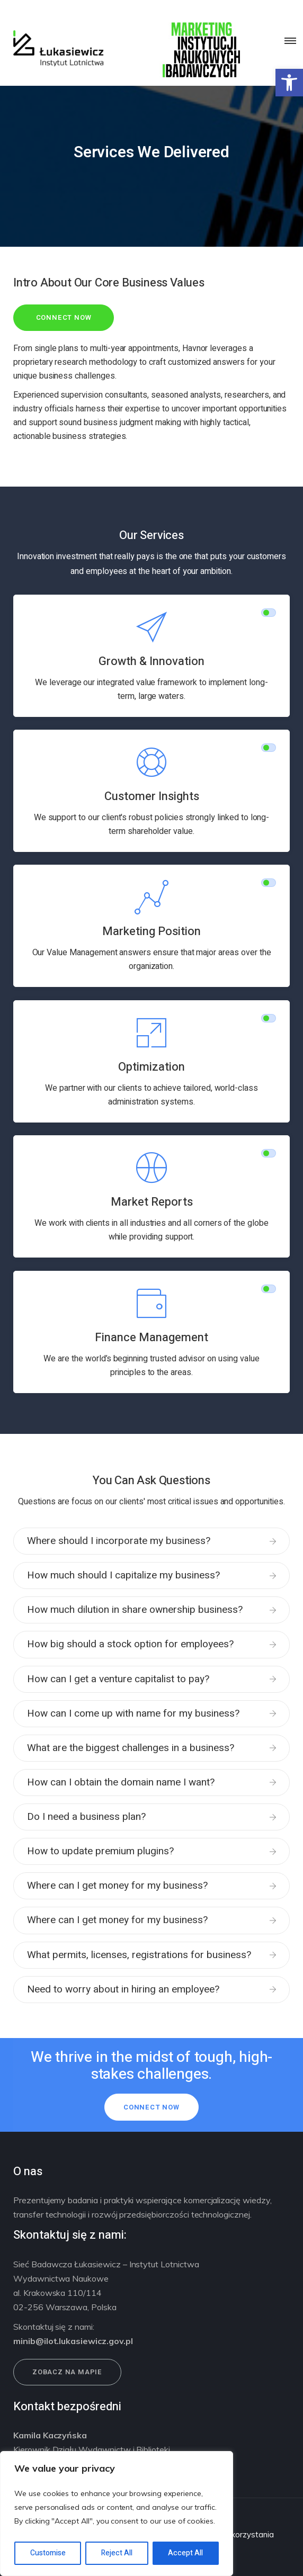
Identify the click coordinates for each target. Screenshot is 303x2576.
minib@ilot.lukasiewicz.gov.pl (73, 2341)
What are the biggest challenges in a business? (130, 1747)
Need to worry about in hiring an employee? (123, 1989)
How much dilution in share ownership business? (135, 1609)
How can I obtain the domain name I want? (121, 1782)
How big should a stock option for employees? (130, 1644)
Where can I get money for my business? (117, 1885)
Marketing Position (151, 931)
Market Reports (152, 1201)
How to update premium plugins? (100, 1851)
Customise (48, 2553)
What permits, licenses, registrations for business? (139, 1954)
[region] (116, 2513)
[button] (289, 82)
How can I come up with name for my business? (133, 1713)
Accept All (185, 2553)
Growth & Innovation (151, 661)
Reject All (116, 2553)
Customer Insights (151, 796)
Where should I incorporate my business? (118, 1540)
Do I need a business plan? (86, 1816)
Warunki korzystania (236, 2534)
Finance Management (151, 1337)
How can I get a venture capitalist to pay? (118, 1679)
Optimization (151, 1066)
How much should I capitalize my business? (123, 1575)
